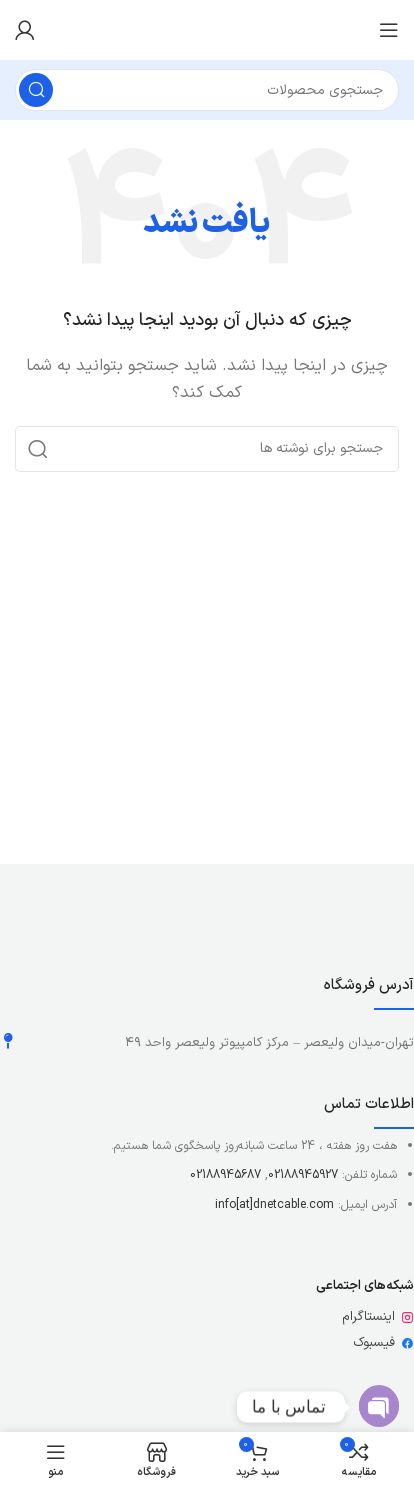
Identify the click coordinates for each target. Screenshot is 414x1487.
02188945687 (225, 1175)
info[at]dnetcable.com (274, 1205)
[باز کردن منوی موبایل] (389, 30)
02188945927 (303, 1175)
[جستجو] (207, 90)
